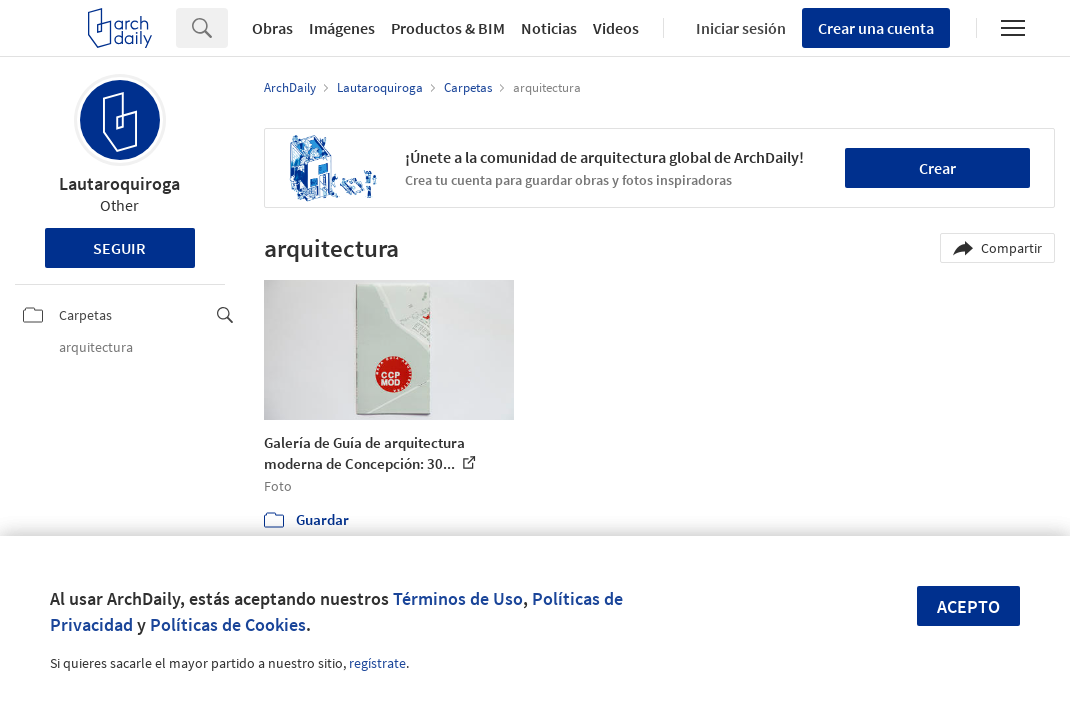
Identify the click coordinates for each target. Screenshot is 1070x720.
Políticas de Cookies (228, 624)
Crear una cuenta (876, 28)
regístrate (377, 663)
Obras (272, 28)
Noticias (549, 28)
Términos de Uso (458, 598)
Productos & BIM (448, 28)
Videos (616, 28)
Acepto (968, 606)
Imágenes (342, 28)
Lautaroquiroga (119, 183)
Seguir (119, 248)
